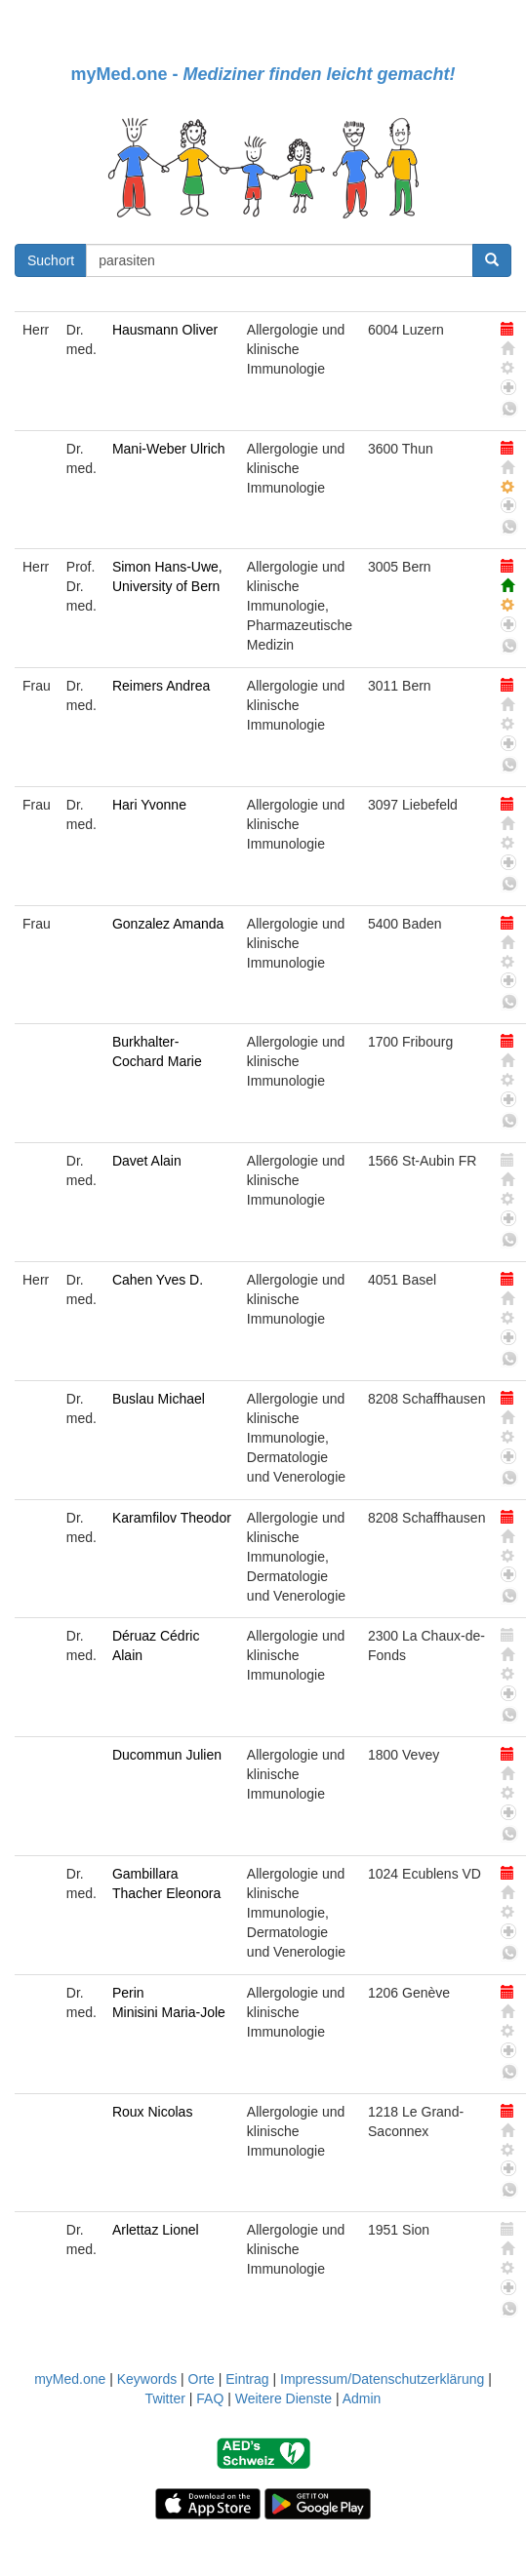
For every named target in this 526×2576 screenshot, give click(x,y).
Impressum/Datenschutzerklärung (382, 2379)
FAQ (209, 2398)
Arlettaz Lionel (155, 2230)
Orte (201, 2379)
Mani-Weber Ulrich (168, 448)
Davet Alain (147, 1161)
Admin (362, 2398)
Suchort (50, 260)
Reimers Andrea (161, 686)
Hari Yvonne (149, 804)
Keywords (147, 2379)
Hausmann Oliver (165, 329)
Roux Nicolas (152, 2112)
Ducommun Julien (167, 1755)
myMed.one (69, 2379)
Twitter (165, 2398)
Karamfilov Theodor (171, 1518)
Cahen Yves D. (157, 1280)
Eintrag (246, 2379)
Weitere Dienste (283, 2398)
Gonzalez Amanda (167, 923)
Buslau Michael (158, 1399)
